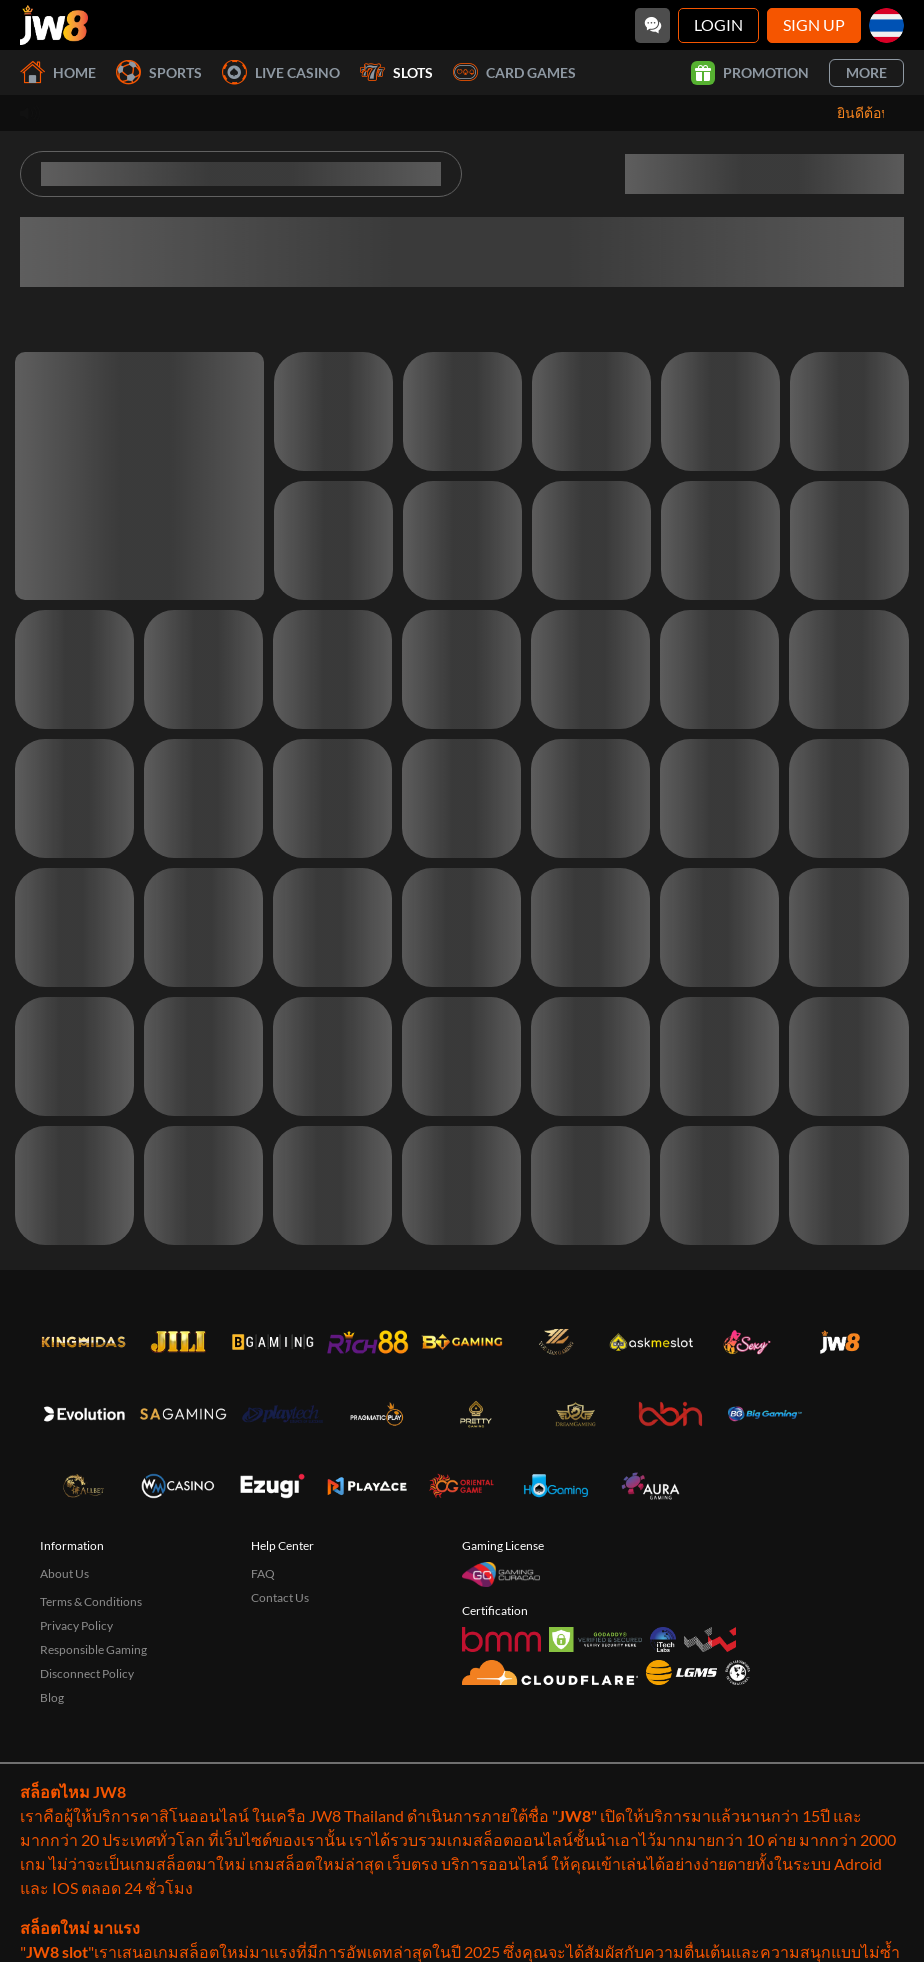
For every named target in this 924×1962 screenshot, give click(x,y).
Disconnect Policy (87, 1673)
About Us (64, 1573)
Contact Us (280, 1597)
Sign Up (814, 24)
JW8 (574, 1815)
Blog (52, 1697)
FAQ (263, 1573)
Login (718, 24)
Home (58, 72)
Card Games (514, 72)
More (866, 72)
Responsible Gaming (93, 1649)
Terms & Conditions (91, 1601)
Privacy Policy (76, 1625)
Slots (396, 72)
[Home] (54, 25)
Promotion (750, 73)
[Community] (652, 25)
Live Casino (281, 72)
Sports (159, 72)
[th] (886, 25)
